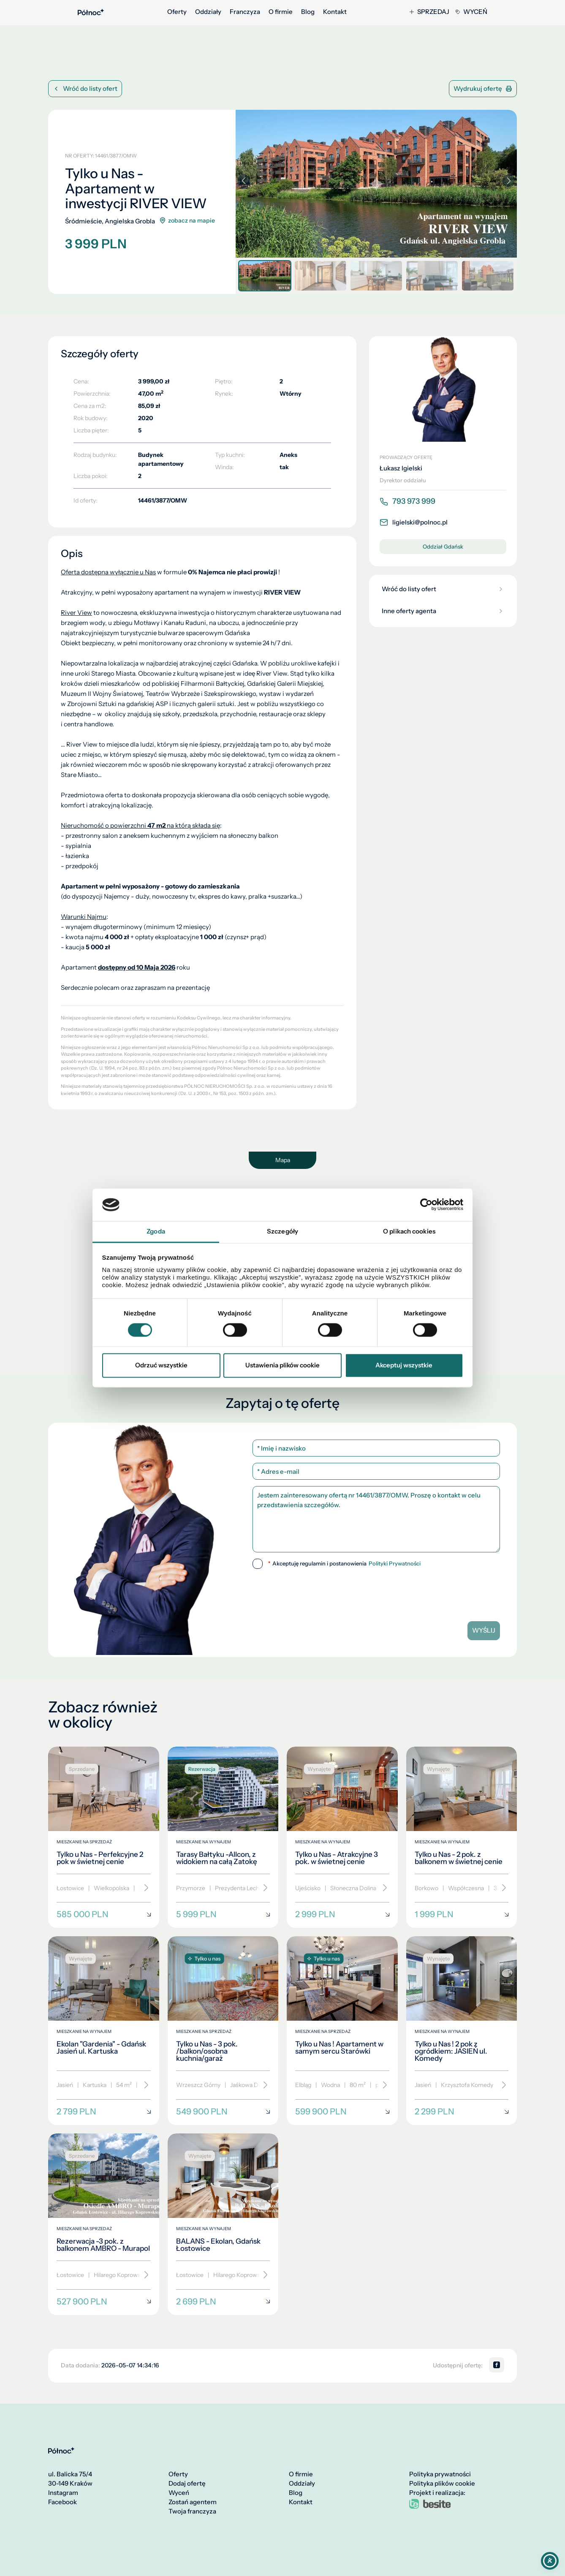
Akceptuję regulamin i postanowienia (344, 1563)
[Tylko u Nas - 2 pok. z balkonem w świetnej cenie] (461, 1837)
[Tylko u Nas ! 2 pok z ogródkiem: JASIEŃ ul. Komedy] (461, 2030)
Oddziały (208, 12)
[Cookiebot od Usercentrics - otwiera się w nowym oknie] (426, 1204)
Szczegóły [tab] (282, 1231)
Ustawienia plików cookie (282, 1365)
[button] (509, 180)
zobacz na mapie (187, 220)
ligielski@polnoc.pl (414, 522)
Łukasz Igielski (401, 468)
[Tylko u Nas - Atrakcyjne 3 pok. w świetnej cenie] (342, 1837)
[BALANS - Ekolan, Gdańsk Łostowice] (223, 2224)
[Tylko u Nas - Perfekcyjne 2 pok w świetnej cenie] (103, 1837)
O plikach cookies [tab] (409, 1231)
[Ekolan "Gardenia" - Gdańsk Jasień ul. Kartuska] (103, 2030)
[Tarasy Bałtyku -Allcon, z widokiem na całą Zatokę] (223, 1837)
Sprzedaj (429, 12)
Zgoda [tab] (156, 1231)
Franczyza (245, 12)
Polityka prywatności (440, 2474)
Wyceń (471, 12)
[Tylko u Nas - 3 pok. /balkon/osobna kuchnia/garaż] (223, 2030)
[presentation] (376, 1592)
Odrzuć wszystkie (161, 1365)
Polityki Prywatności (395, 1563)
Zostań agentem (192, 2502)
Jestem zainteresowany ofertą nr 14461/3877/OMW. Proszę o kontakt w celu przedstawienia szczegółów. (376, 1519)
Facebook (62, 2502)
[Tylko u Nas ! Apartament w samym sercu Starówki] (342, 2030)
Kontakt (335, 12)
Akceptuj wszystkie (403, 1365)
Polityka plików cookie (442, 2483)
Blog (308, 12)
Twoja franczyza (192, 2511)
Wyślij (483, 1630)
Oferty (177, 12)
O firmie (281, 12)
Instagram (63, 2493)
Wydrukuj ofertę (483, 88)
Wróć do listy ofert (85, 88)
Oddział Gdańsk (443, 546)
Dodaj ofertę (187, 2483)
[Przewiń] (143, 1888)
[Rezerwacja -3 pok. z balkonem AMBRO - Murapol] (103, 2224)
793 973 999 (407, 501)
